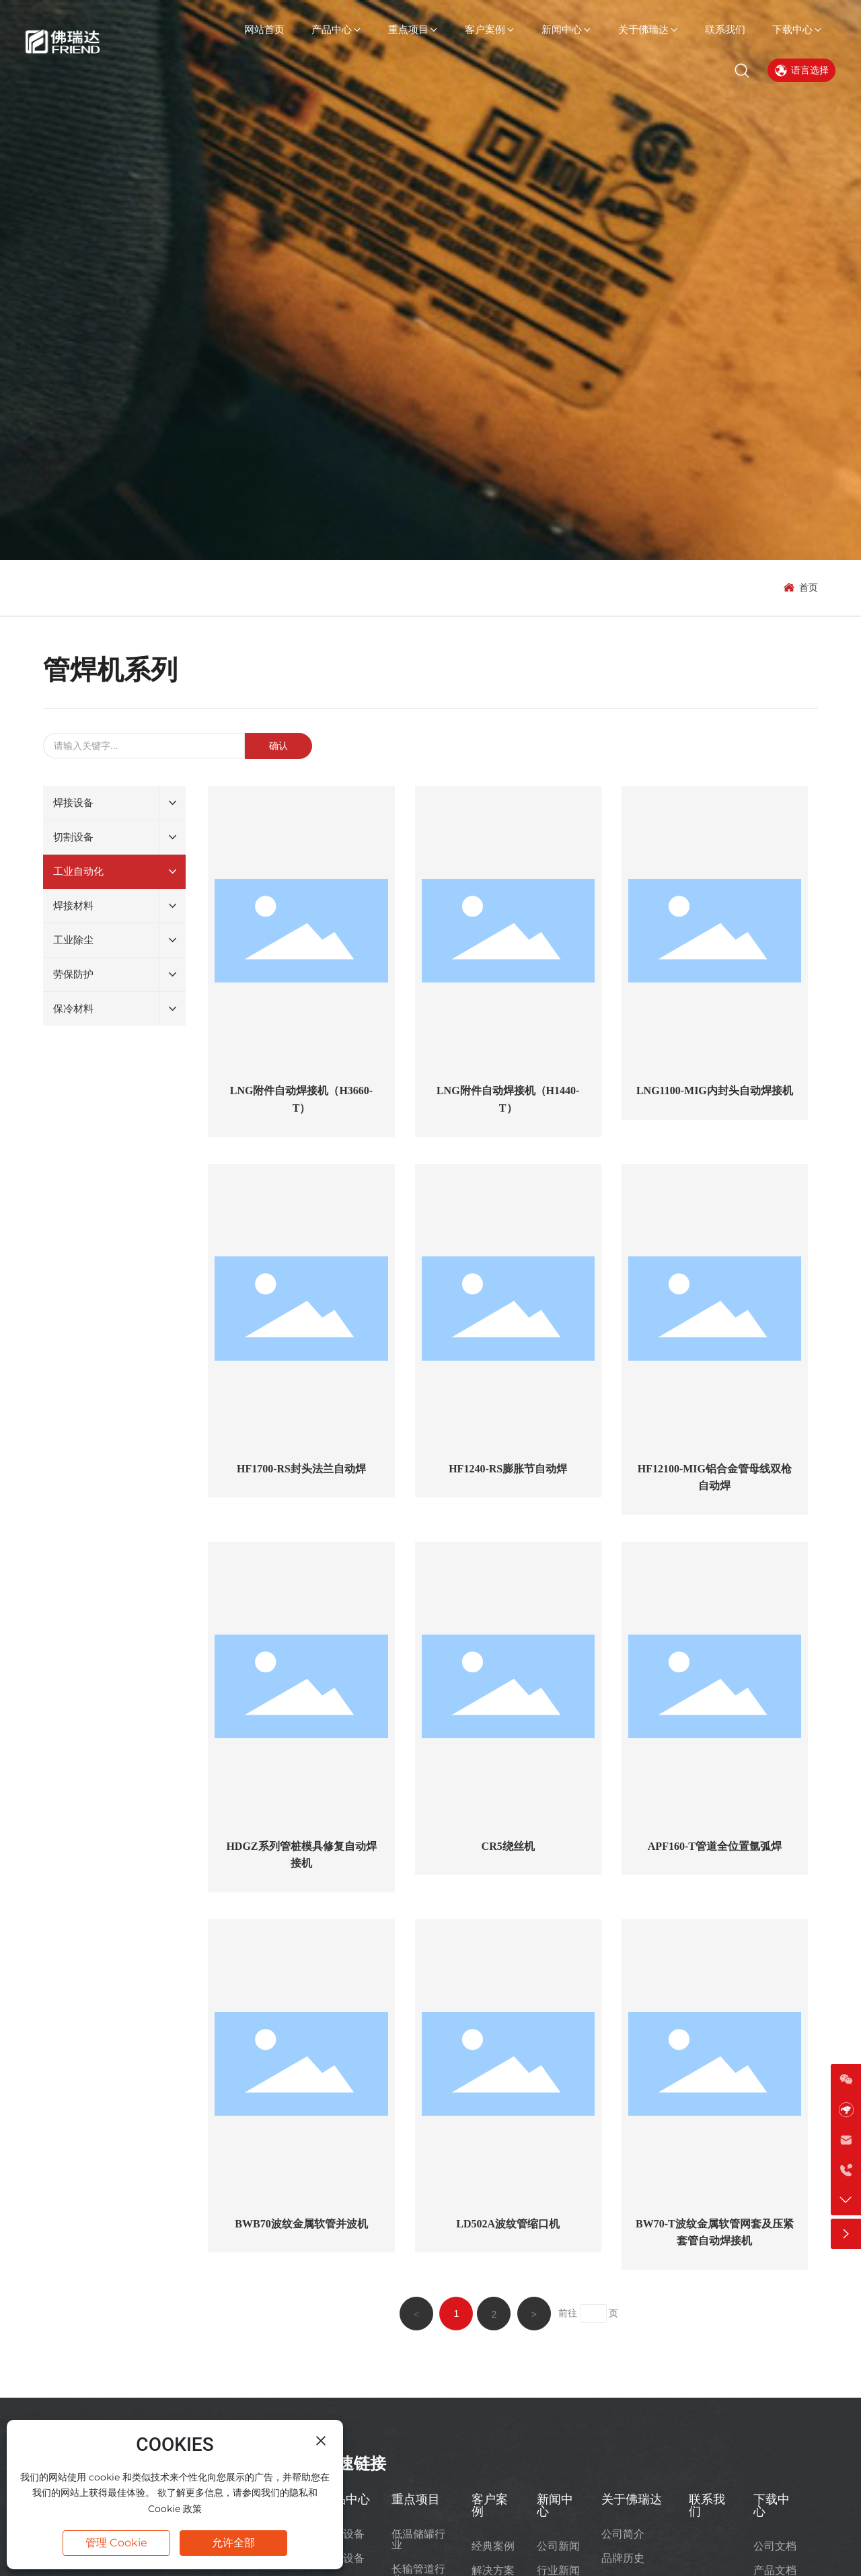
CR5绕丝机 (508, 1846)
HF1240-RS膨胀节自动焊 (508, 1468)
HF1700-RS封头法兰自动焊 (301, 1468)
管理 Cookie (116, 2542)
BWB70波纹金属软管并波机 (301, 2223)
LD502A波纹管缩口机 (508, 2223)
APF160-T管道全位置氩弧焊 (715, 1846)
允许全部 (233, 2542)
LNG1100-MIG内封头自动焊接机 (714, 1090)
